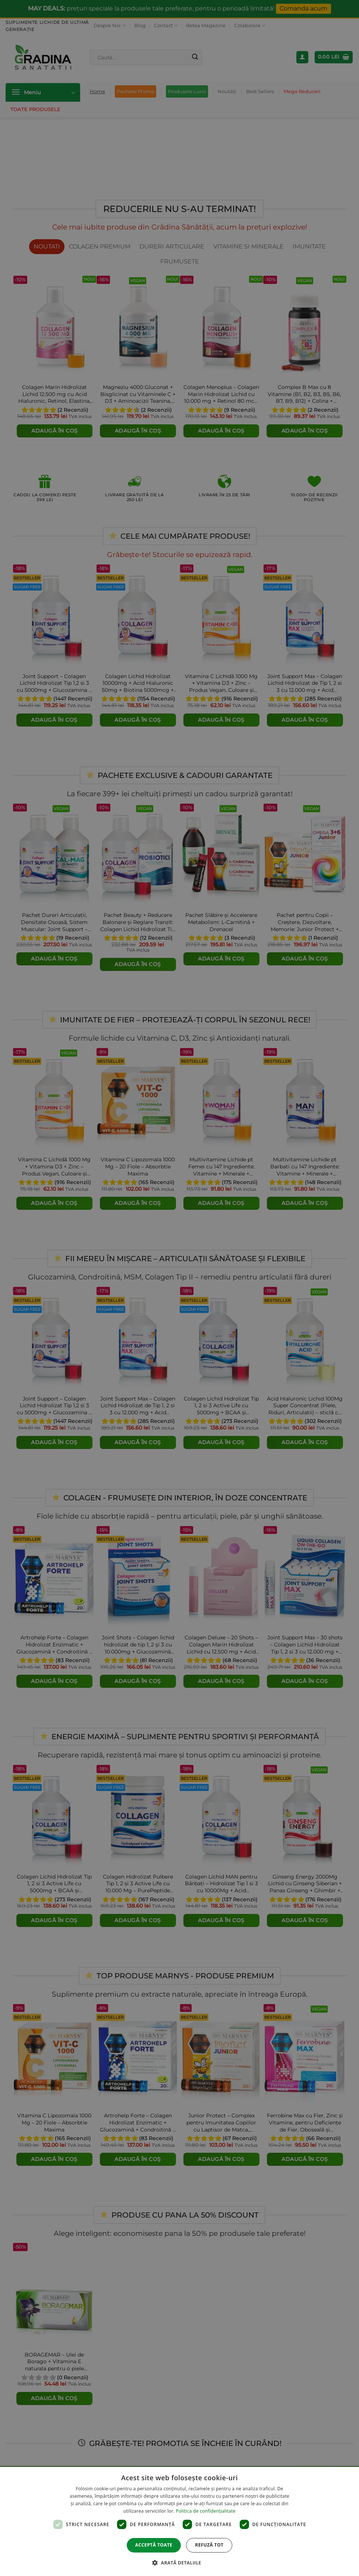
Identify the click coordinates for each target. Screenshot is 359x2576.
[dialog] (179, 2521)
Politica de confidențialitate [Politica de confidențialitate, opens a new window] (206, 2511)
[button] (179, 2562)
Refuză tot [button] (209, 2545)
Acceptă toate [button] (154, 2545)
